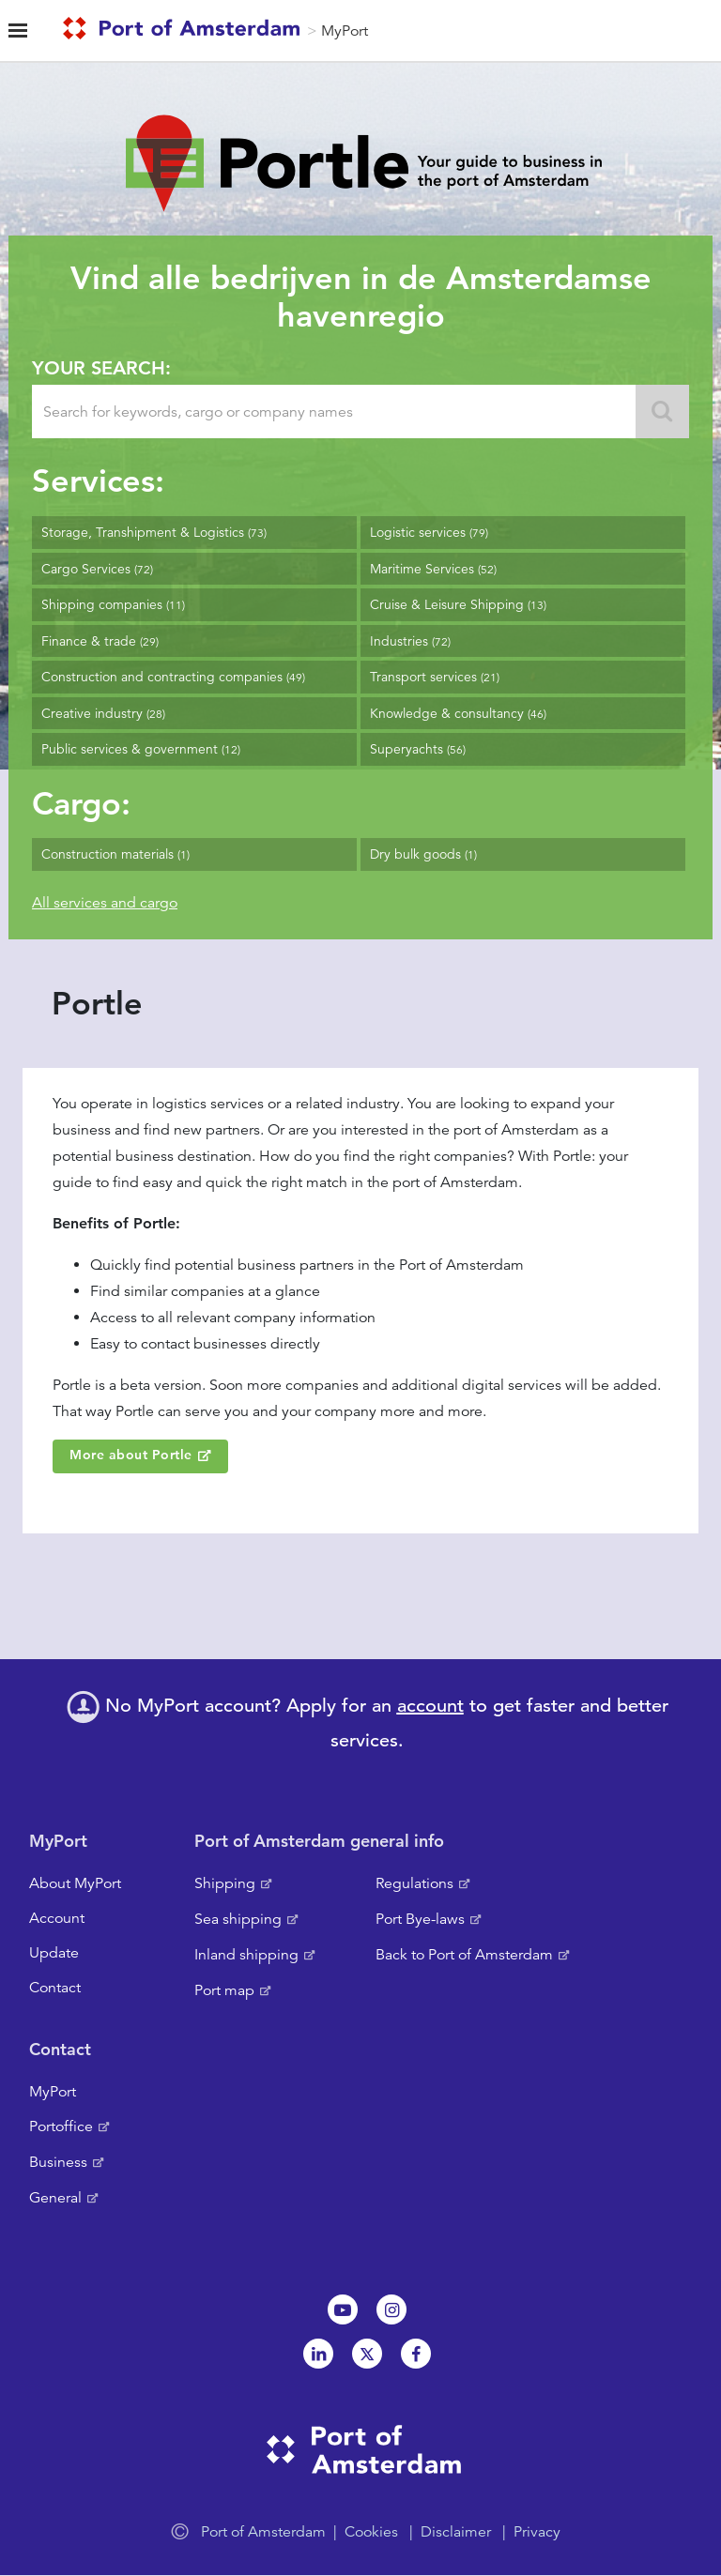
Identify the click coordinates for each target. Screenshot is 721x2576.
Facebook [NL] (416, 2354)
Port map (224, 1990)
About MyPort (75, 1883)
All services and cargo (104, 902)
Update (54, 1952)
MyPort (344, 31)
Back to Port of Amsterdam (464, 1954)
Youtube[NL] (343, 2309)
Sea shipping (238, 1919)
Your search (98, 368)
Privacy (537, 2532)
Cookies (371, 2532)
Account (56, 1918)
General (55, 2197)
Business (58, 2162)
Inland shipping (246, 1954)
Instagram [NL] (391, 2309)
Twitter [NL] (367, 2354)
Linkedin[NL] (318, 2354)
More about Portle (130, 1454)
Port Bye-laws (420, 1919)
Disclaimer (456, 2532)
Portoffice (61, 2126)
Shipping (224, 1883)
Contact (55, 1987)
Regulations (414, 1883)
